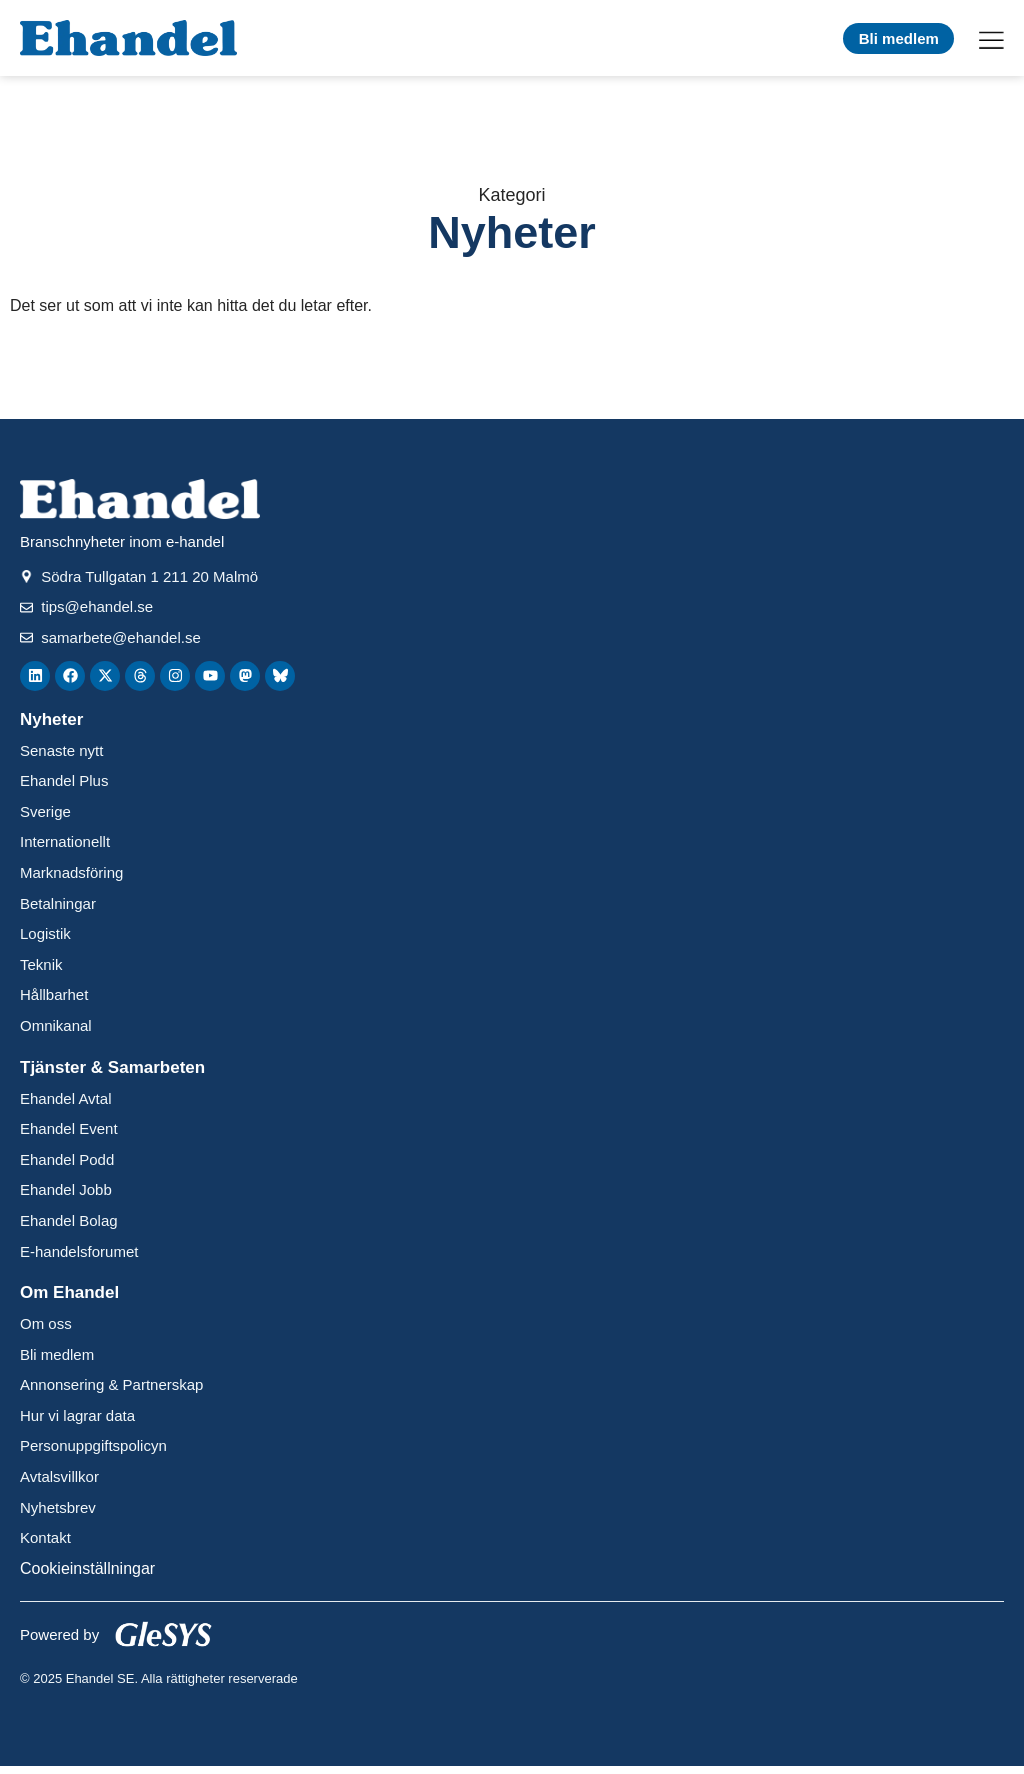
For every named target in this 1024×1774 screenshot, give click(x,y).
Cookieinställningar (87, 1568)
